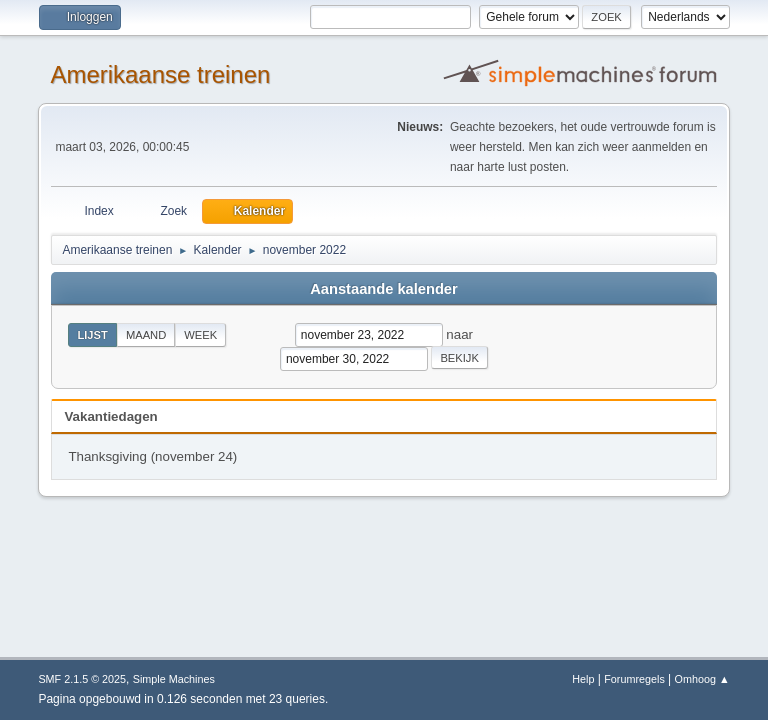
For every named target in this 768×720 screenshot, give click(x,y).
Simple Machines (174, 679)
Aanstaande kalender (383, 289)
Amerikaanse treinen (160, 74)
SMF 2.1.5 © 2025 (82, 679)
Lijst (92, 335)
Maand (146, 335)
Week (200, 335)
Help (583, 679)
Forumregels (634, 679)
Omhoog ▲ (702, 679)
